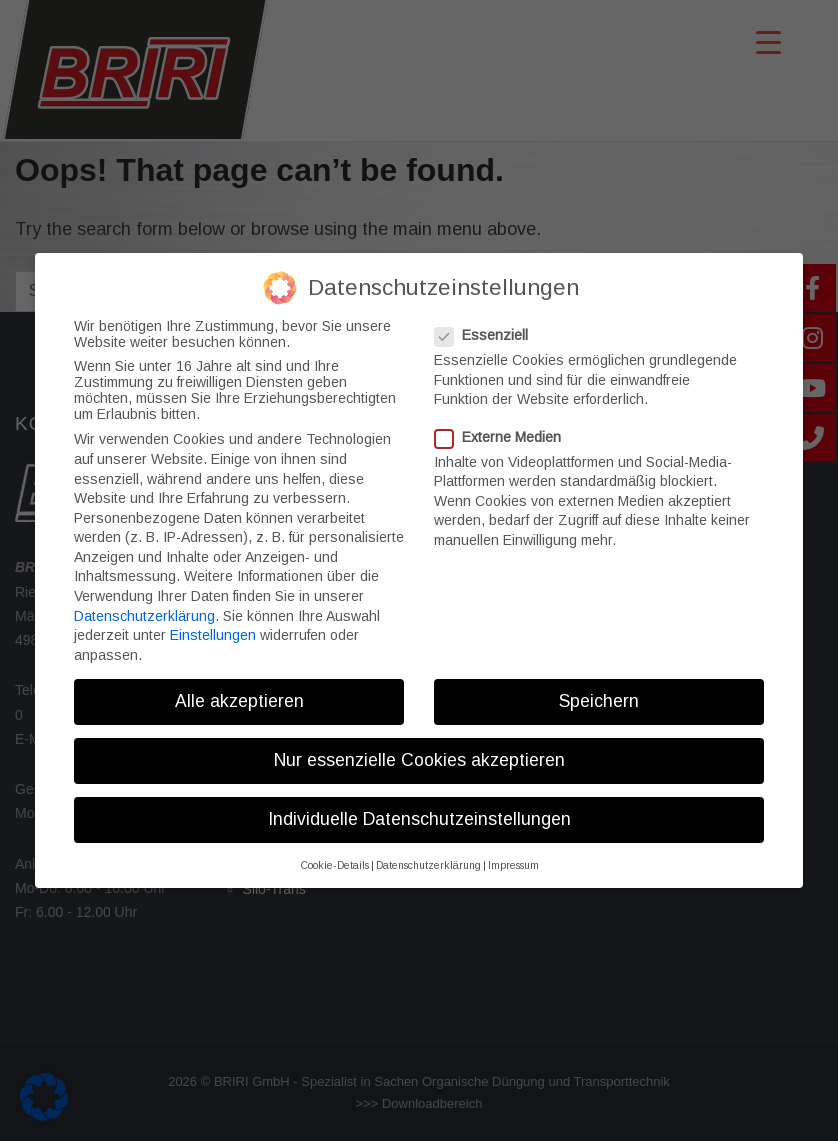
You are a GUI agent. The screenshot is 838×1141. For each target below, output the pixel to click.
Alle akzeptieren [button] (239, 690)
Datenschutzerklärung (144, 605)
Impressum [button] (513, 855)
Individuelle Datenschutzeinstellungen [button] (419, 809)
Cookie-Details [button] (334, 855)
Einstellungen (213, 625)
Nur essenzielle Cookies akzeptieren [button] (419, 749)
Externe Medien (504, 426)
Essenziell (487, 325)
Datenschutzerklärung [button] (428, 855)
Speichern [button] (599, 690)
